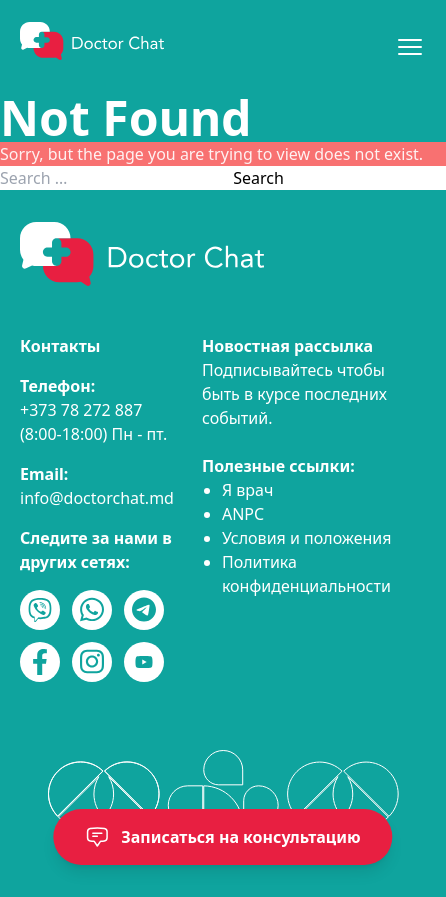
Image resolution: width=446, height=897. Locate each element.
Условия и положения (307, 538)
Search (258, 178)
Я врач (247, 490)
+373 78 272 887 (81, 410)
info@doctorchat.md (97, 498)
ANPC (243, 514)
